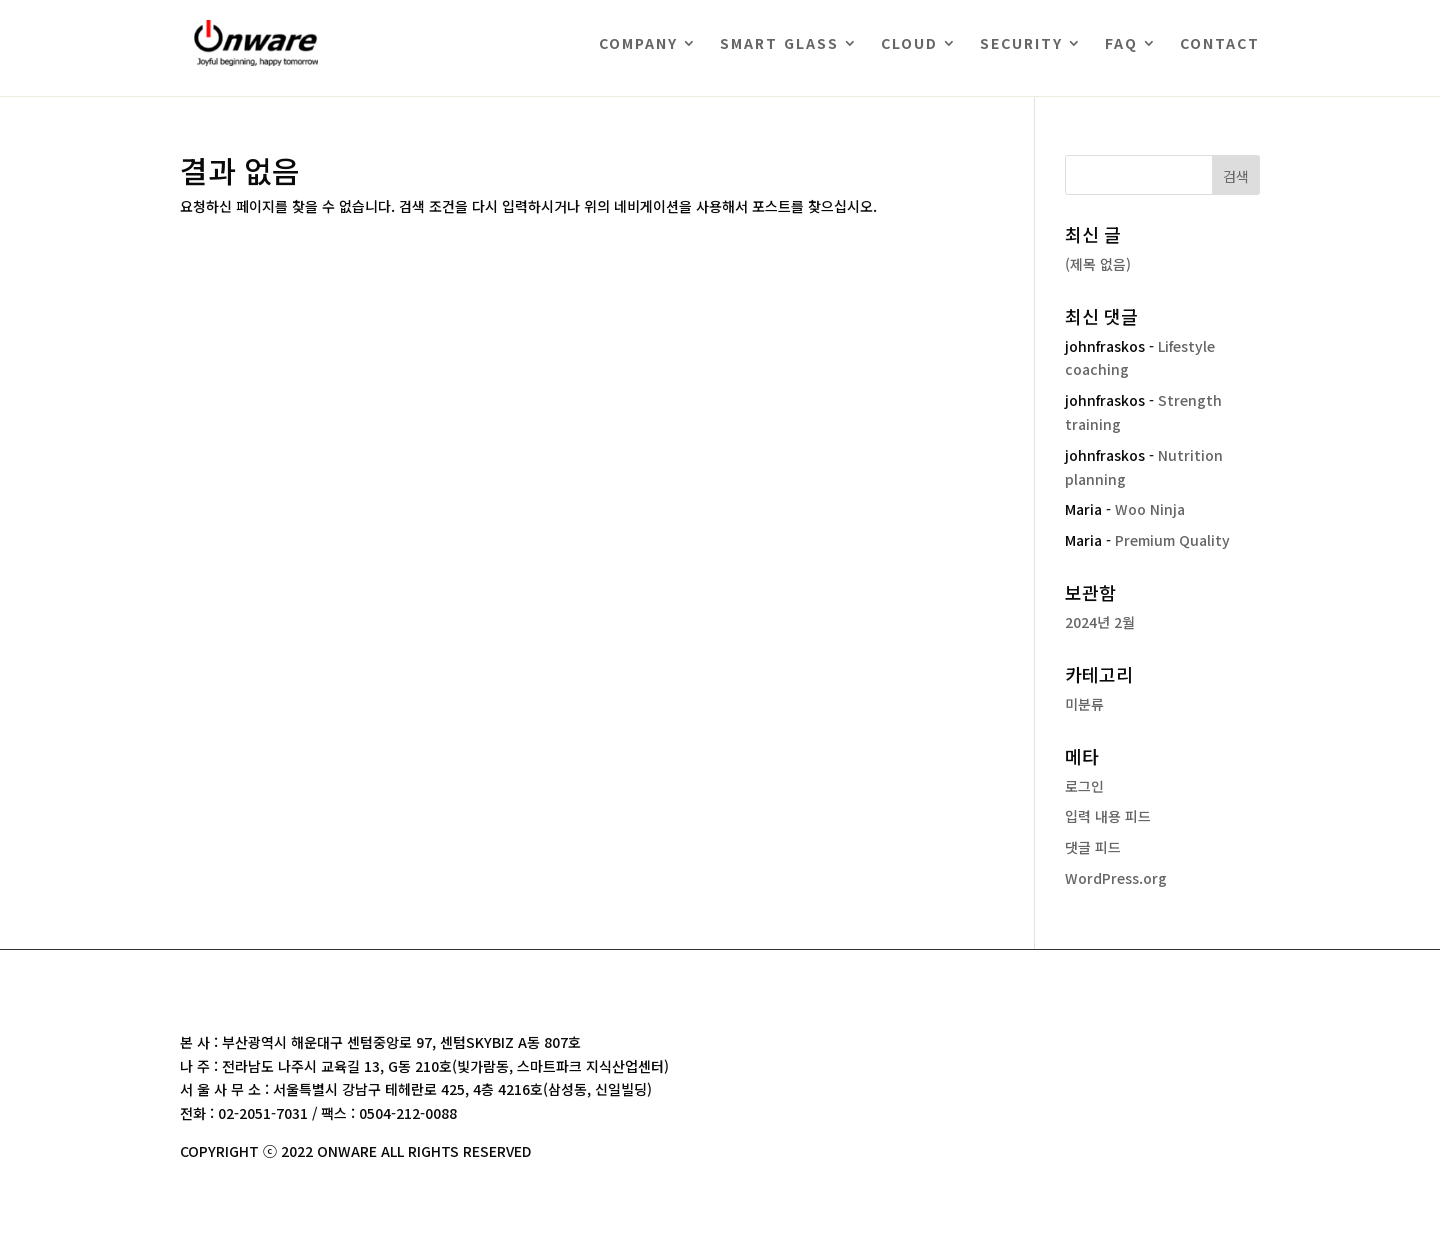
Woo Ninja (1150, 509)
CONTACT (1220, 43)
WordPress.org (1116, 878)
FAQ (1121, 43)
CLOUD (909, 43)
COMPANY (638, 43)
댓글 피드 (1093, 847)
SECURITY (1021, 43)
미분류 (1084, 704)
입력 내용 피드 (1108, 816)
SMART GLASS (779, 43)
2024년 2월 (1100, 622)
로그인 (1084, 786)
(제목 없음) (1098, 264)
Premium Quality (1172, 540)
